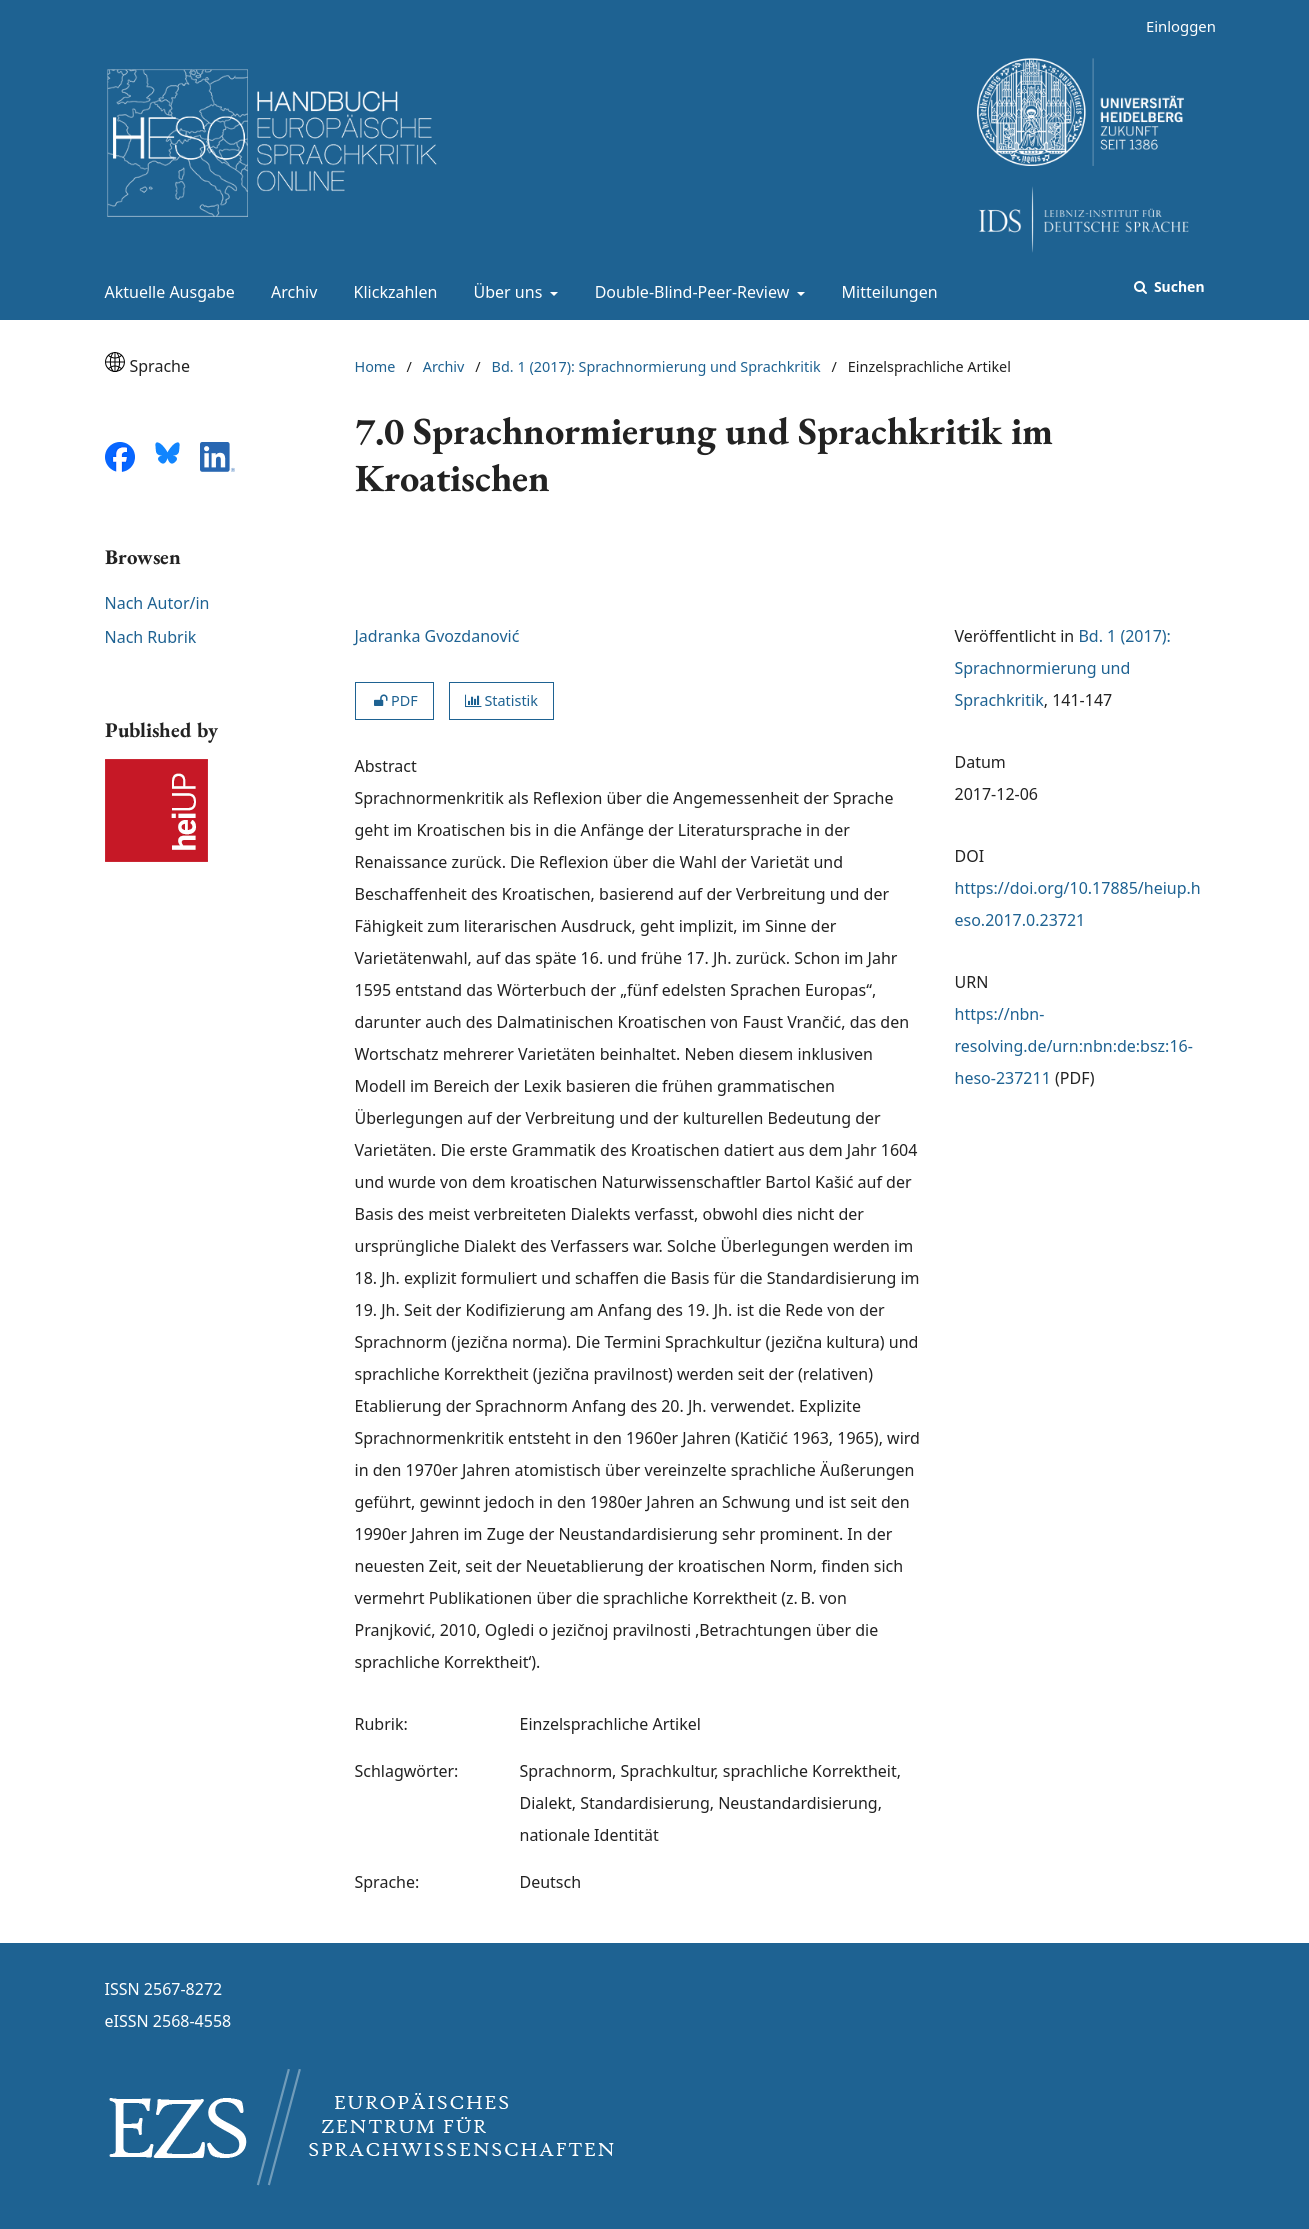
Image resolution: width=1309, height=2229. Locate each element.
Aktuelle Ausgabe (166, 292)
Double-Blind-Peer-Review (690, 292)
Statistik (501, 700)
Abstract (386, 766)
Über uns (506, 292)
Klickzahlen (392, 292)
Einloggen (1173, 26)
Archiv (290, 292)
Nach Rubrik (151, 637)
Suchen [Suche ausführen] (1177, 286)
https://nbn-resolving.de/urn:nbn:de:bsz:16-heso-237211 (1074, 1046)
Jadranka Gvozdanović (437, 636)
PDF (394, 700)
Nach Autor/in (157, 603)
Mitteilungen (886, 292)
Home (375, 366)
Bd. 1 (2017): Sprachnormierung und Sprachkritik (656, 366)
